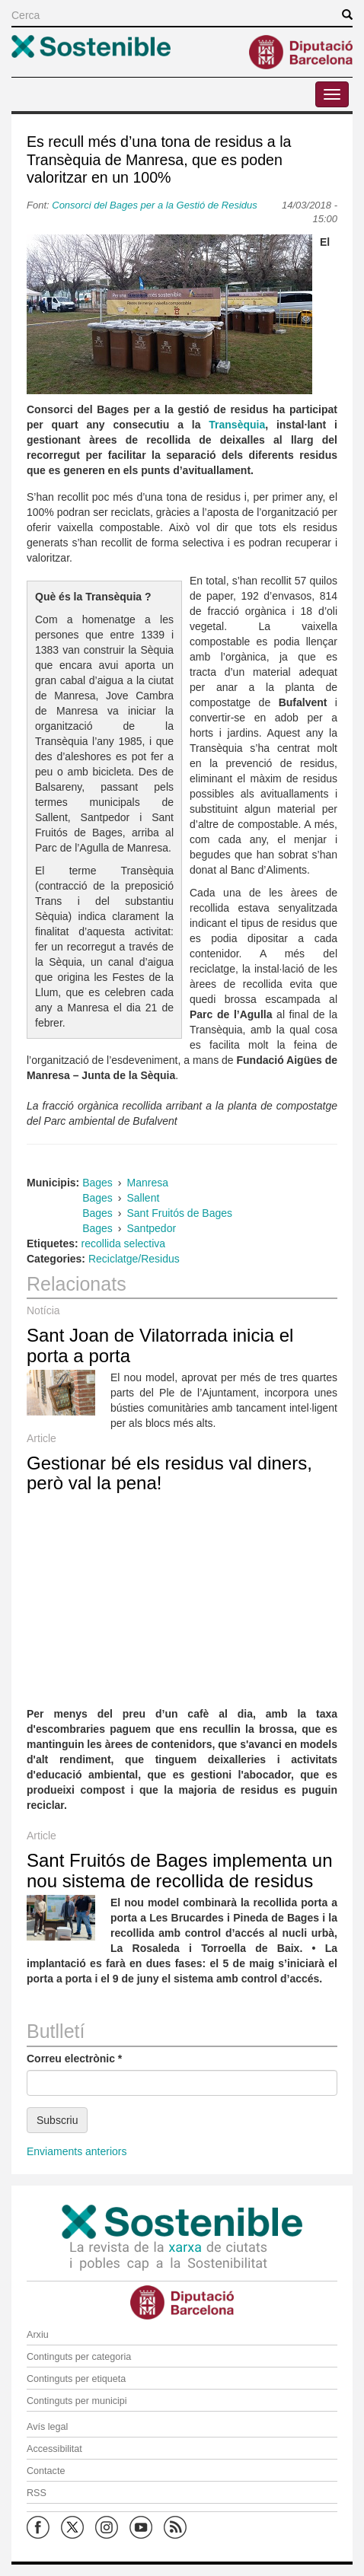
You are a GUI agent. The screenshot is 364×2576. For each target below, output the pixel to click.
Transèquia (237, 425)
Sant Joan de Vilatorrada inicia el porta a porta (160, 1345)
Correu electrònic (74, 2058)
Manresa (147, 1183)
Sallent (143, 1198)
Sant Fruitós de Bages (180, 1213)
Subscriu (57, 2120)
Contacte (46, 2471)
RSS (36, 2493)
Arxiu (38, 2334)
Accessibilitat (54, 2449)
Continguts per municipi (77, 2401)
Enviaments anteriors (77, 2151)
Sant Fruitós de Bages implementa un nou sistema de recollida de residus (180, 1870)
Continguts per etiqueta (76, 2379)
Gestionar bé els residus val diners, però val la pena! (169, 1473)
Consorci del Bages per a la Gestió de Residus (156, 205)
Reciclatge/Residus (134, 1259)
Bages (97, 1183)
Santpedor (152, 1228)
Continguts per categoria (79, 2357)
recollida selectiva (123, 1243)
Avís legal (47, 2427)
